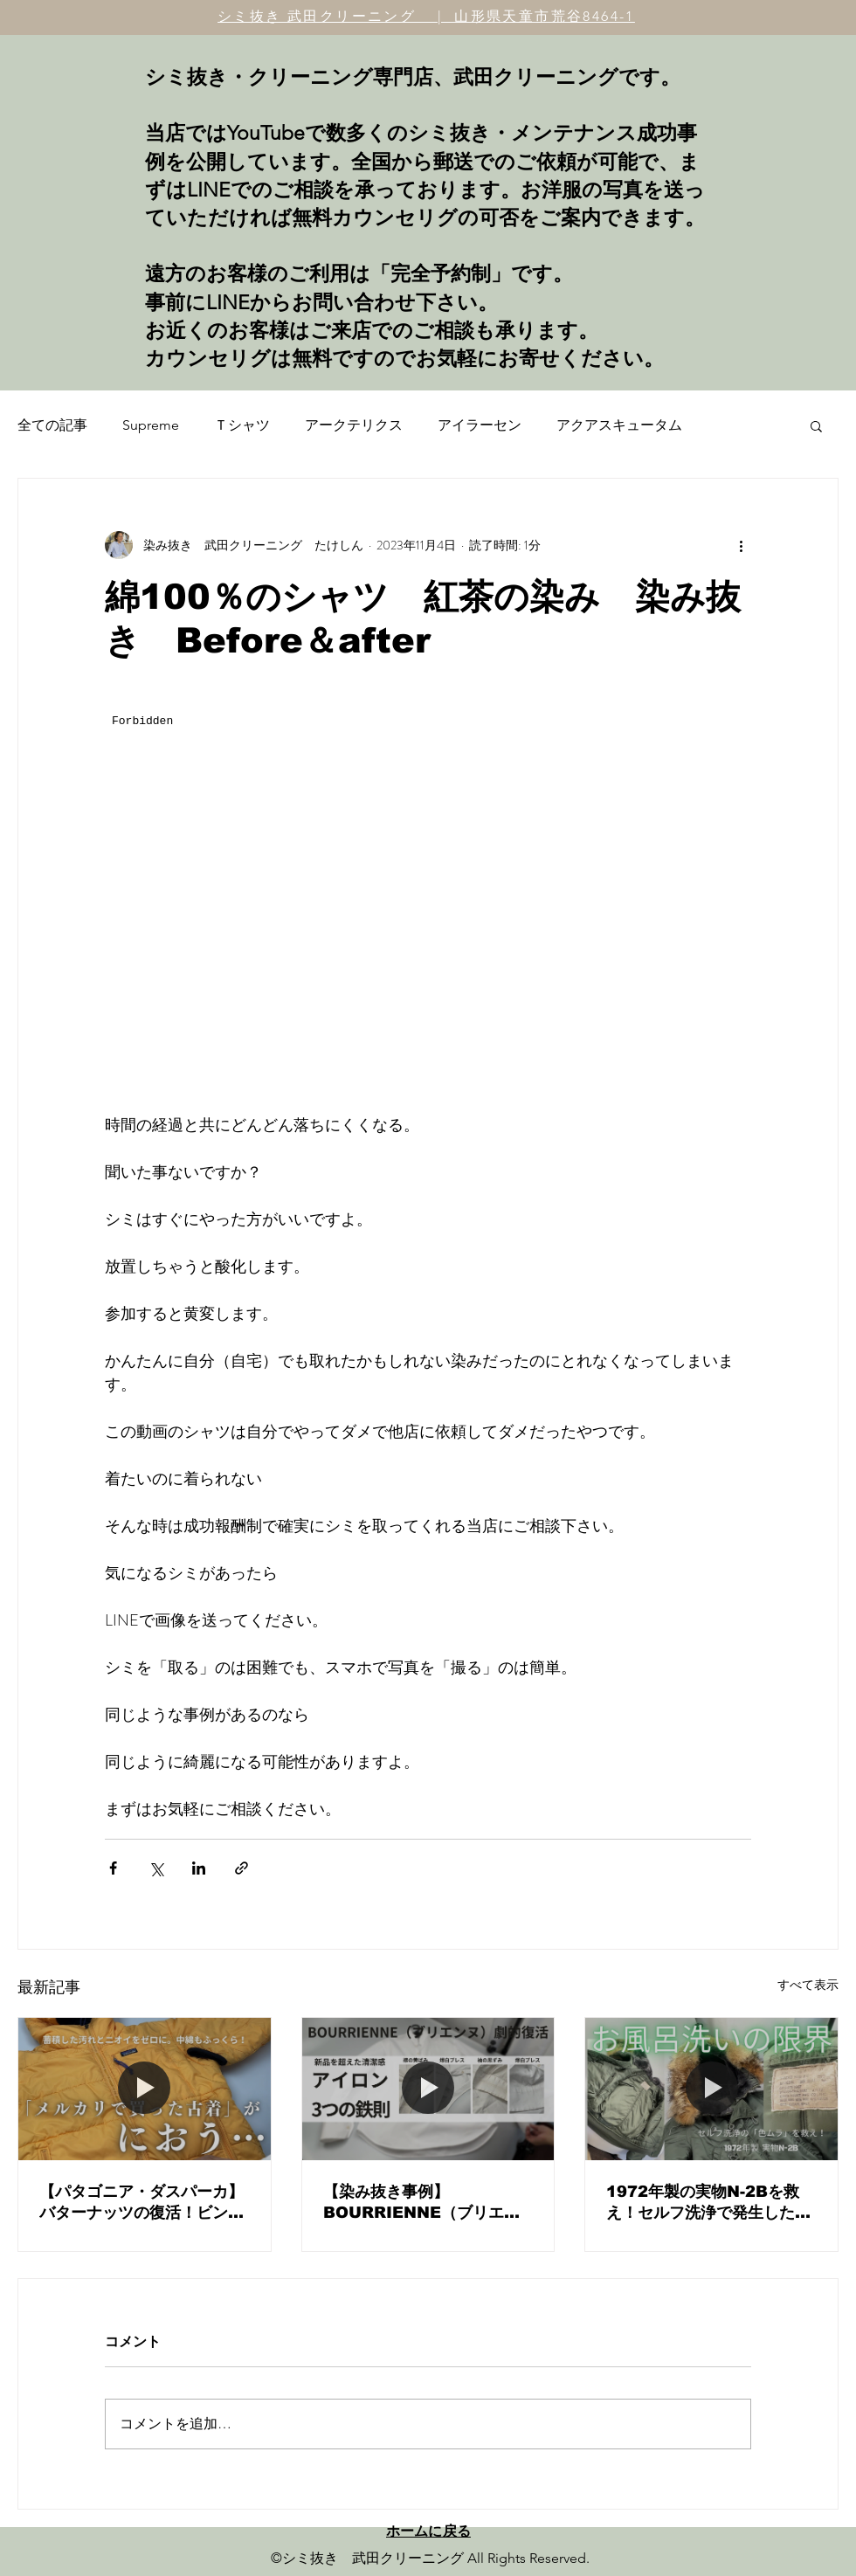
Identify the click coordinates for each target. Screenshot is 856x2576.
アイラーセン (479, 425)
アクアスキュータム (619, 425)
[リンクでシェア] (241, 1868)
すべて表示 (808, 1984)
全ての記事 (52, 425)
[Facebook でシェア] (113, 1868)
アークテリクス (354, 425)
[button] (816, 425)
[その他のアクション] (740, 545)
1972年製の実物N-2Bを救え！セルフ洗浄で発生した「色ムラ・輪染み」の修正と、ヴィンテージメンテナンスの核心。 (708, 2203)
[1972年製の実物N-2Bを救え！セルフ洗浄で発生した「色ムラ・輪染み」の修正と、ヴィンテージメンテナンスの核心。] (711, 2088)
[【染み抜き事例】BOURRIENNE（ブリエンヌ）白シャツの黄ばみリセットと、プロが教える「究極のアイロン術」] (428, 2088)
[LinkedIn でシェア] (198, 1868)
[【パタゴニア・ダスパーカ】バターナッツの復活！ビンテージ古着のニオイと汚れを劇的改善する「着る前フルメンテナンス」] (144, 2088)
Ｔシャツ (242, 425)
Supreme (150, 425)
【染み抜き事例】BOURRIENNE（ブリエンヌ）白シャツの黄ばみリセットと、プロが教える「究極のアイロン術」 (425, 2203)
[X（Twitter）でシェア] (156, 1868)
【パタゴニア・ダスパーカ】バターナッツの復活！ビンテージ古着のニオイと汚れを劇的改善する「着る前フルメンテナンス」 (141, 2203)
